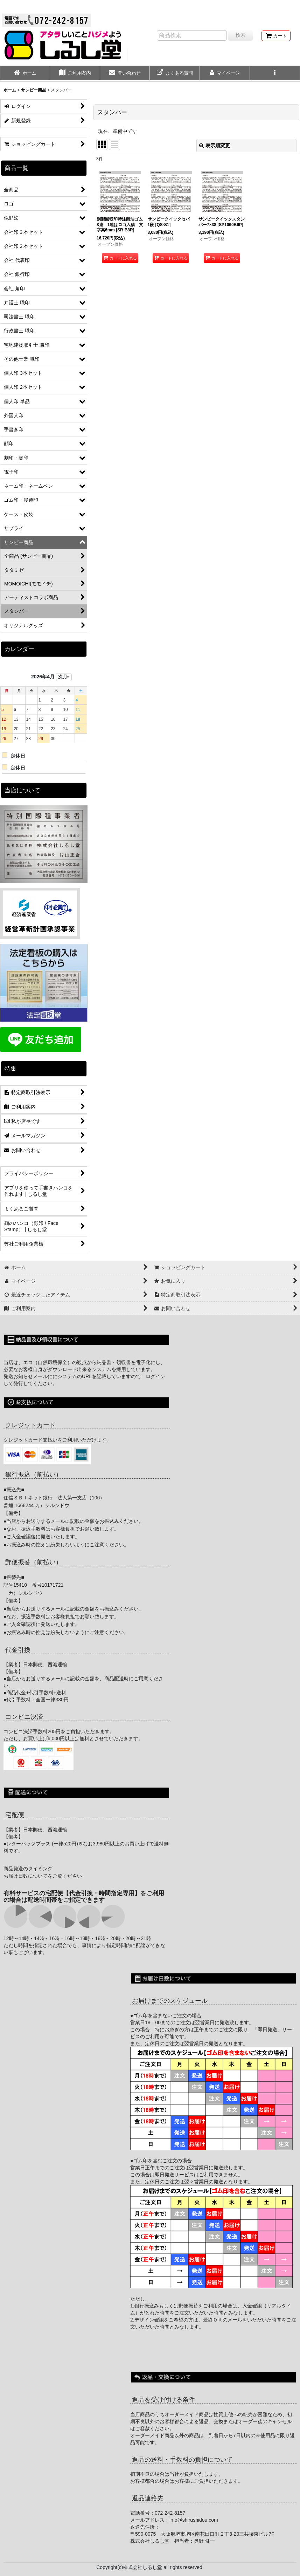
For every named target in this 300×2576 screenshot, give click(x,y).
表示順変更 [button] (214, 145)
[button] (275, 73)
